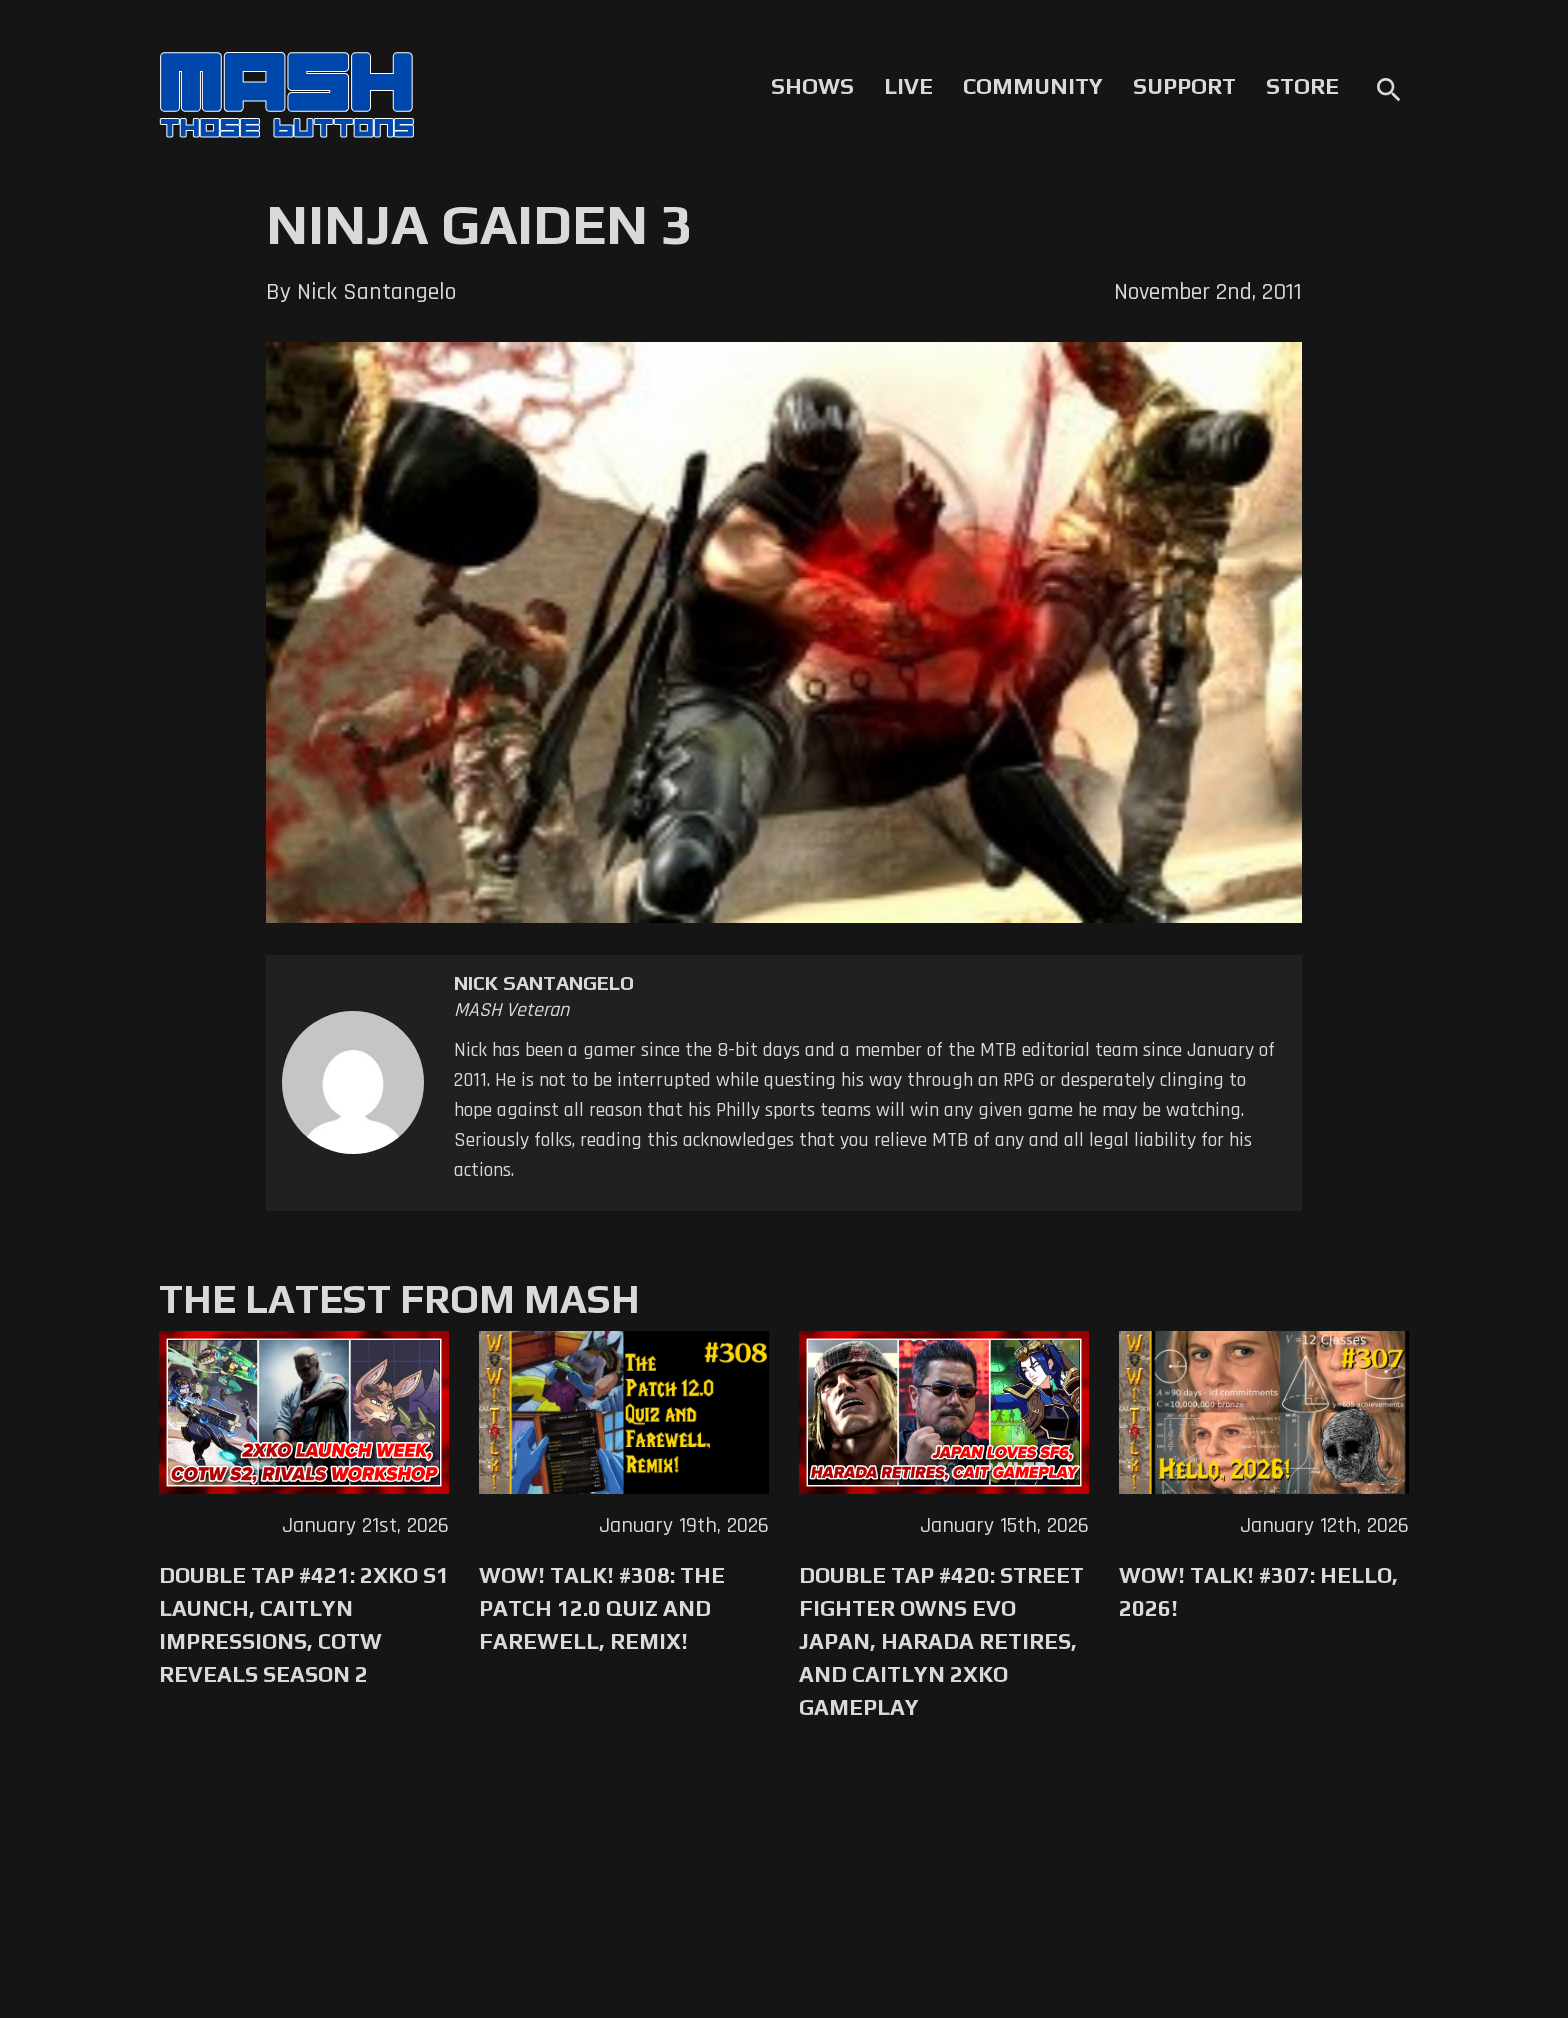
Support (1184, 86)
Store (1302, 86)
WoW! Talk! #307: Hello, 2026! (1258, 1591)
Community (1033, 86)
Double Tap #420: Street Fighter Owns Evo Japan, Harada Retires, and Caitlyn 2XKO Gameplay (941, 1641)
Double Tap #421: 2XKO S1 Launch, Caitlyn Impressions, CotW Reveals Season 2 (304, 1624)
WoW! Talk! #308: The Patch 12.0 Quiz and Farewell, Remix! (602, 1608)
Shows (812, 86)
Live (908, 86)
